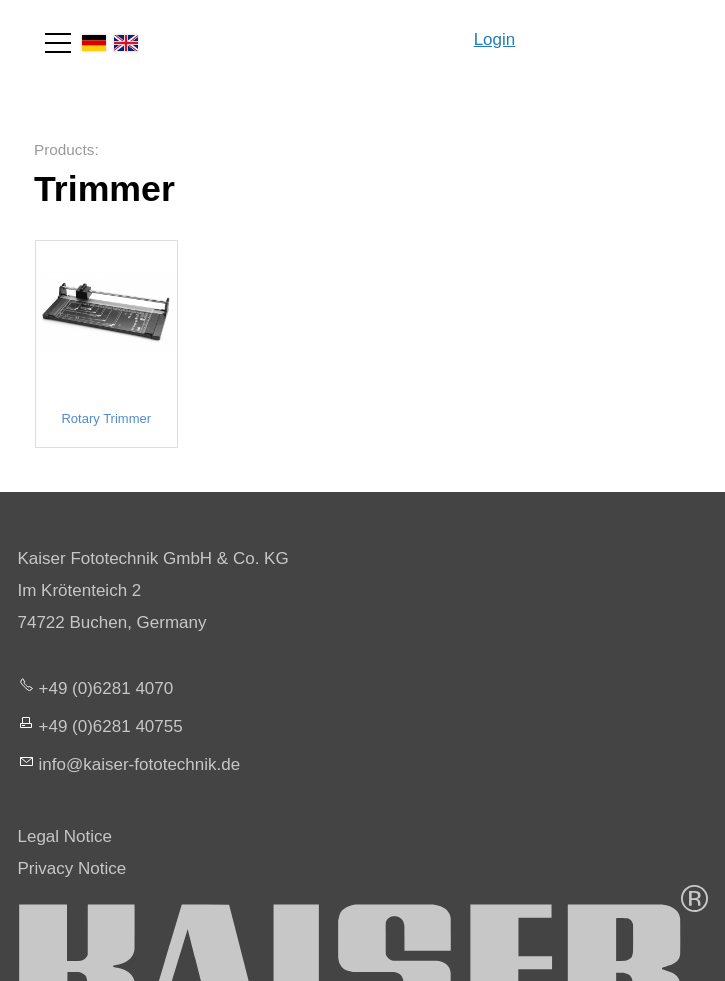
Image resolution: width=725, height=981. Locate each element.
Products (64, 149)
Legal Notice (65, 836)
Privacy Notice (72, 868)
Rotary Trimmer (106, 419)
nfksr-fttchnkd (140, 764)
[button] (58, 43)
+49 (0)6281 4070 (106, 688)
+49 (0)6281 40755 (111, 726)
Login (495, 39)
